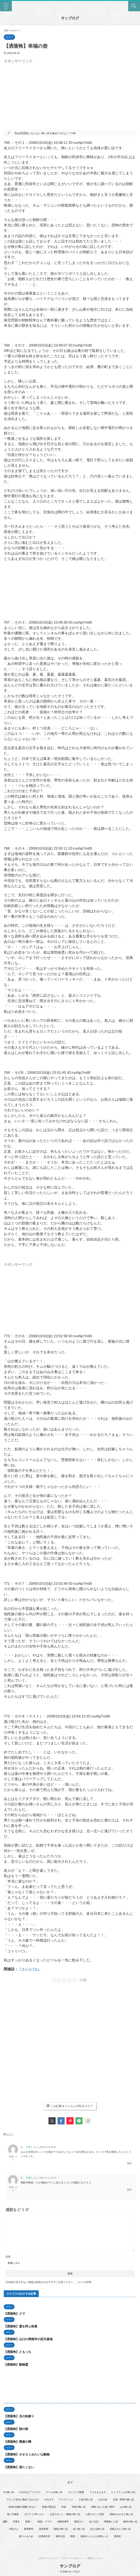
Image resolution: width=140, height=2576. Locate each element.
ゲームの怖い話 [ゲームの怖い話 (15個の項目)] (54, 2491)
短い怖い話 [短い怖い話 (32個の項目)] (79, 2528)
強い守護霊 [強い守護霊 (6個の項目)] (13, 2513)
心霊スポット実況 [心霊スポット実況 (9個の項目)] (94, 2513)
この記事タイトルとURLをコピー (69, 2105)
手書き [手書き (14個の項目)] (16, 2521)
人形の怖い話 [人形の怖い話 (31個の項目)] (86, 2498)
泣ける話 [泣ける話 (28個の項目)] (93, 2521)
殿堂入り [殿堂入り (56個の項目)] (79, 2521)
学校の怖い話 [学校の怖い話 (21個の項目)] (79, 2506)
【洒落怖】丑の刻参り (20, 2415)
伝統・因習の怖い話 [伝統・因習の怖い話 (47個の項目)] (123, 2498)
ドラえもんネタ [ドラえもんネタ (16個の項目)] (98, 2491)
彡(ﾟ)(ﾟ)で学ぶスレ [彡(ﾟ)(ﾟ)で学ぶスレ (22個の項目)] (34, 2513)
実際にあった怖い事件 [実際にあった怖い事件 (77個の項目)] (102, 2506)
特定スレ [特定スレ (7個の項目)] (14, 2528)
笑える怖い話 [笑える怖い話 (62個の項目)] (97, 2528)
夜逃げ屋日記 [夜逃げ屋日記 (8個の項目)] (49, 2506)
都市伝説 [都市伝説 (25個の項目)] (60, 2535)
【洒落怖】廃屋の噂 (18, 2441)
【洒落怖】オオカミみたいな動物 (28, 2453)
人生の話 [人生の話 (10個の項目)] (102, 2498)
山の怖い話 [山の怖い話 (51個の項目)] (126, 2506)
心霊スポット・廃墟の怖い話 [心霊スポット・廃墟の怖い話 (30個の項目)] (65, 2513)
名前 (8, 2255)
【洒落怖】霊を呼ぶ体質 (21, 2325)
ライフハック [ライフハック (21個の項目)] (66, 2498)
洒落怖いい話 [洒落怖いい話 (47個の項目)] (111, 2521)
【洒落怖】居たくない (20, 2466)
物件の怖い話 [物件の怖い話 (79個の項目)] (130, 2521)
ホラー (10, 2133)
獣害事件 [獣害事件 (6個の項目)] (28, 2528)
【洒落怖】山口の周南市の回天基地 (29, 2338)
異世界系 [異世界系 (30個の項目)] (43, 2528)
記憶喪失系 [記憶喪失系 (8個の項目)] (44, 2535)
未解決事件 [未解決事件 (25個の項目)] (63, 2521)
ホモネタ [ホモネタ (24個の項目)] (49, 2498)
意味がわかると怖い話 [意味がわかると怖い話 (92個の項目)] (121, 2513)
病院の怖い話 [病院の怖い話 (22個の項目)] (61, 2528)
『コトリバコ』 (30, 1969)
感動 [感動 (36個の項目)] (5, 2521)
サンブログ (70, 18)
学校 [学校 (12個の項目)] (63, 2506)
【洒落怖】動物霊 (17, 2364)
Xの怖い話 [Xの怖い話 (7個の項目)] (8, 2491)
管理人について (94, 2558)
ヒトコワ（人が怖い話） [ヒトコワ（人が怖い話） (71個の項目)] (124, 2491)
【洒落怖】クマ (15, 2313)
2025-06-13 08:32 (47, 2146)
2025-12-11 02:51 (47, 2177)
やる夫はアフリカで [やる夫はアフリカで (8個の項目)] (29, 2491)
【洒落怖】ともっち (18, 2351)
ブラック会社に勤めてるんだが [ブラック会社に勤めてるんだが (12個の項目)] (22, 2498)
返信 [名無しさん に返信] (129, 2162)
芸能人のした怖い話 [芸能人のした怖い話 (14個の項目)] (120, 2528)
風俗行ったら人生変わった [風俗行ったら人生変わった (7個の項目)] (95, 2535)
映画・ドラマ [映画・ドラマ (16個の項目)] (45, 2521)
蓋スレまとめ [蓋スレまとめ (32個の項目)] (26, 2535)
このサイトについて (47, 2558)
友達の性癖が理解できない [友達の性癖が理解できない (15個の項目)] (22, 2506)
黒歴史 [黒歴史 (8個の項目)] (117, 2535)
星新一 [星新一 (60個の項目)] (28, 2521)
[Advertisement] (34, 90)
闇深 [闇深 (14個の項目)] (72, 2535)
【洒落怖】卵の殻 (17, 2428)
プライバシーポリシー (72, 2558)
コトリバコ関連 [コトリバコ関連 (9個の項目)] (76, 2491)
